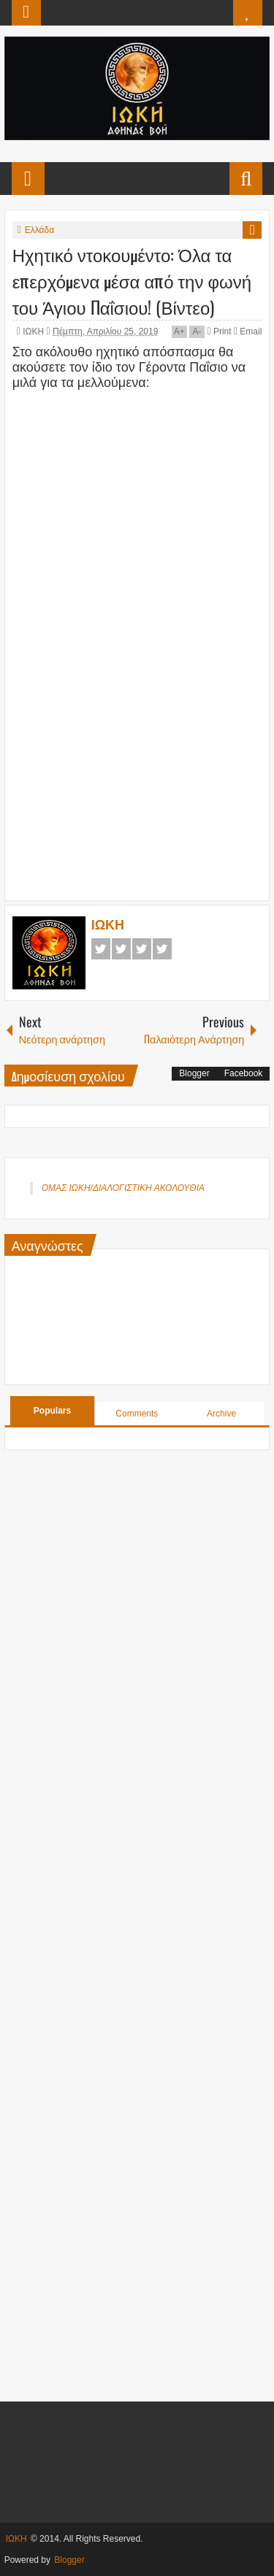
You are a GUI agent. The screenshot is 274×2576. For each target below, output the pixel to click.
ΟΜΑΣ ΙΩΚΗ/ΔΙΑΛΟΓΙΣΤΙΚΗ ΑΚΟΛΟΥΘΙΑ (123, 1188)
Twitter (121, 948)
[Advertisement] (143, 793)
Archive (221, 1413)
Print (219, 331)
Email (248, 331)
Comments (136, 1413)
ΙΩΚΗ (34, 331)
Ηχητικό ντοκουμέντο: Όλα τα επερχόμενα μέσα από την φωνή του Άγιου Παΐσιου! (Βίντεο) (131, 280)
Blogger (194, 1073)
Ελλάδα (39, 230)
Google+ (141, 948)
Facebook (100, 948)
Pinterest (162, 948)
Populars (52, 1411)
